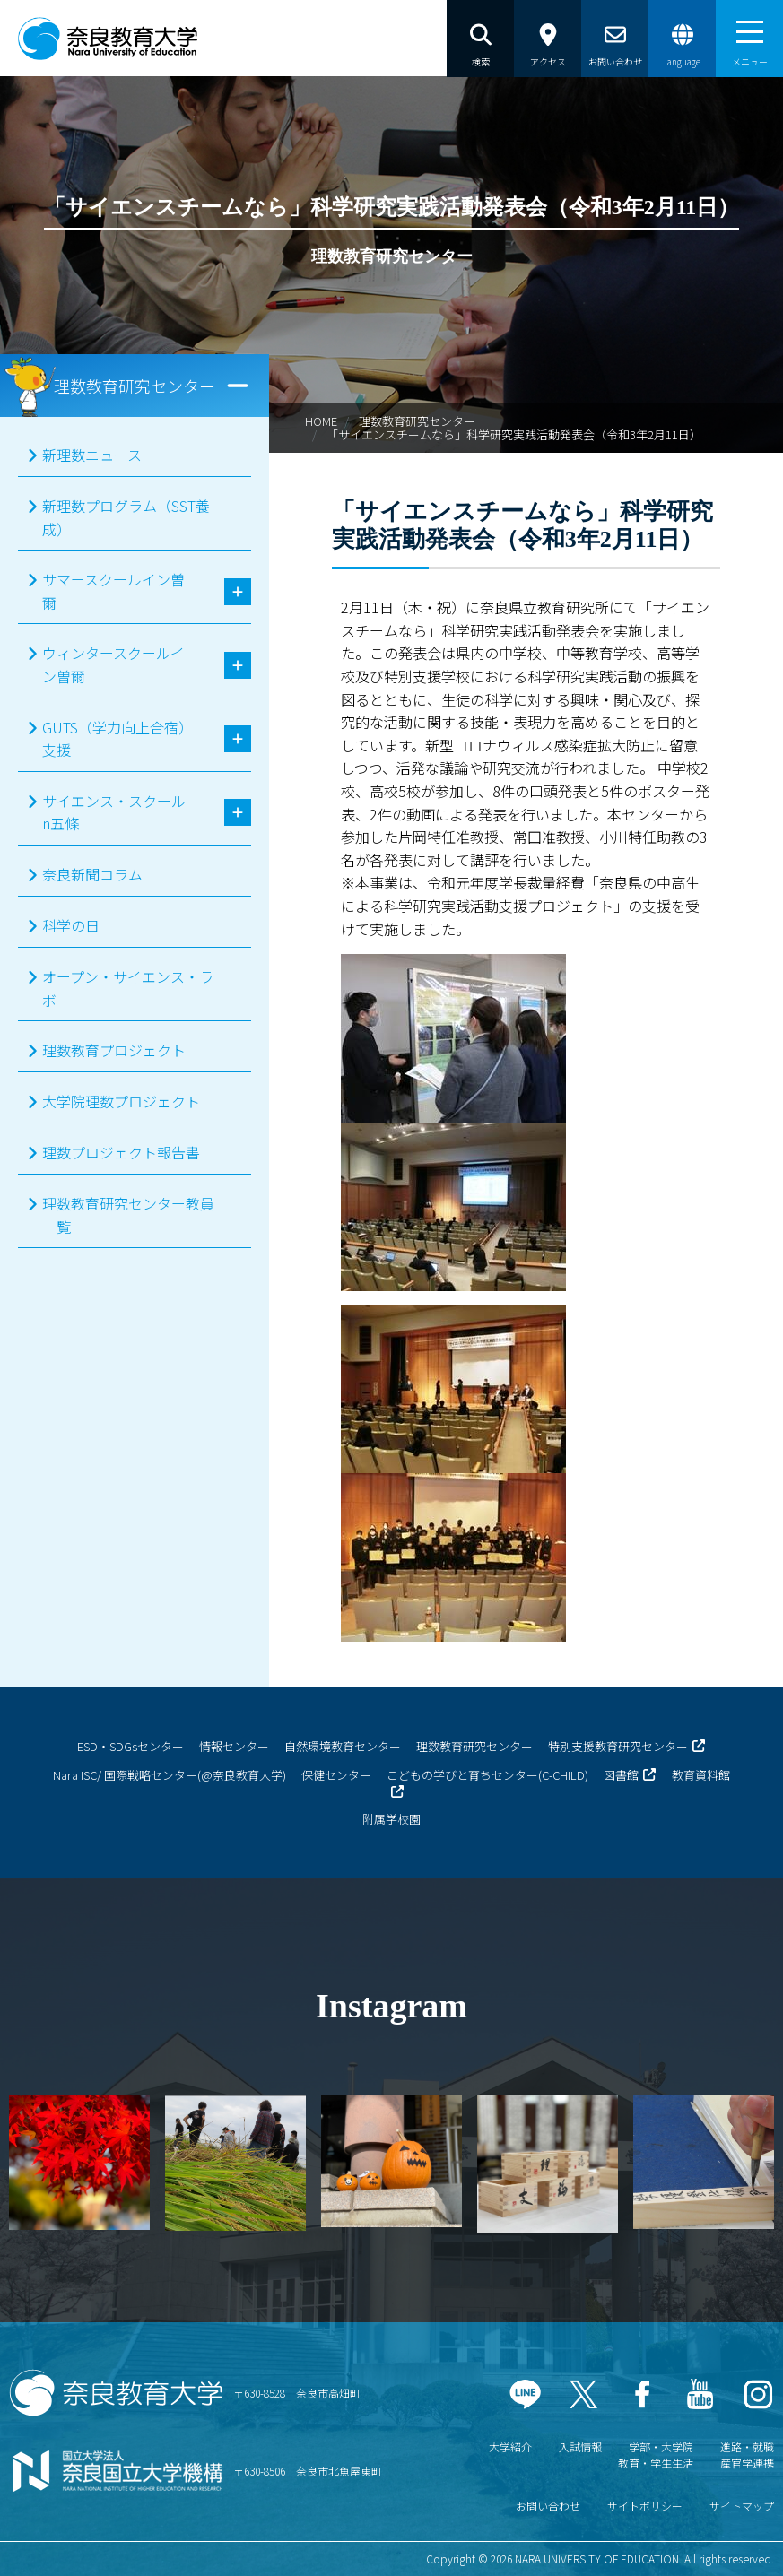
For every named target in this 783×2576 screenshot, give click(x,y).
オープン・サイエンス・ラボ (127, 988)
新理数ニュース (92, 454)
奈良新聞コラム (92, 874)
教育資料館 (701, 1774)
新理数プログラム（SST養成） (126, 517)
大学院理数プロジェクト (121, 1101)
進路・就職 (747, 2446)
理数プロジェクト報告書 (121, 1152)
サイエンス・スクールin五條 (115, 812)
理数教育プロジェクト (114, 1050)
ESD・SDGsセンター (130, 1746)
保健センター (336, 1774)
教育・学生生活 (655, 2462)
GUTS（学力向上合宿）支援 (114, 738)
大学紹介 (510, 2446)
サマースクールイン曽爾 (113, 590)
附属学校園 (391, 1818)
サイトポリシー (645, 2505)
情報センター (234, 1746)
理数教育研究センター (417, 420)
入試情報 (580, 2446)
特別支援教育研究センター (618, 1746)
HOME (321, 420)
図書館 (621, 1774)
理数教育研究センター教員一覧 (128, 1215)
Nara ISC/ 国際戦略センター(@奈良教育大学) (169, 1774)
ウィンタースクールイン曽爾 (113, 664)
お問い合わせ (548, 2505)
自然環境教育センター (342, 1746)
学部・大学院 (661, 2446)
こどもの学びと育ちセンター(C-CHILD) (487, 1774)
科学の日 (71, 925)
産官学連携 (747, 2462)
